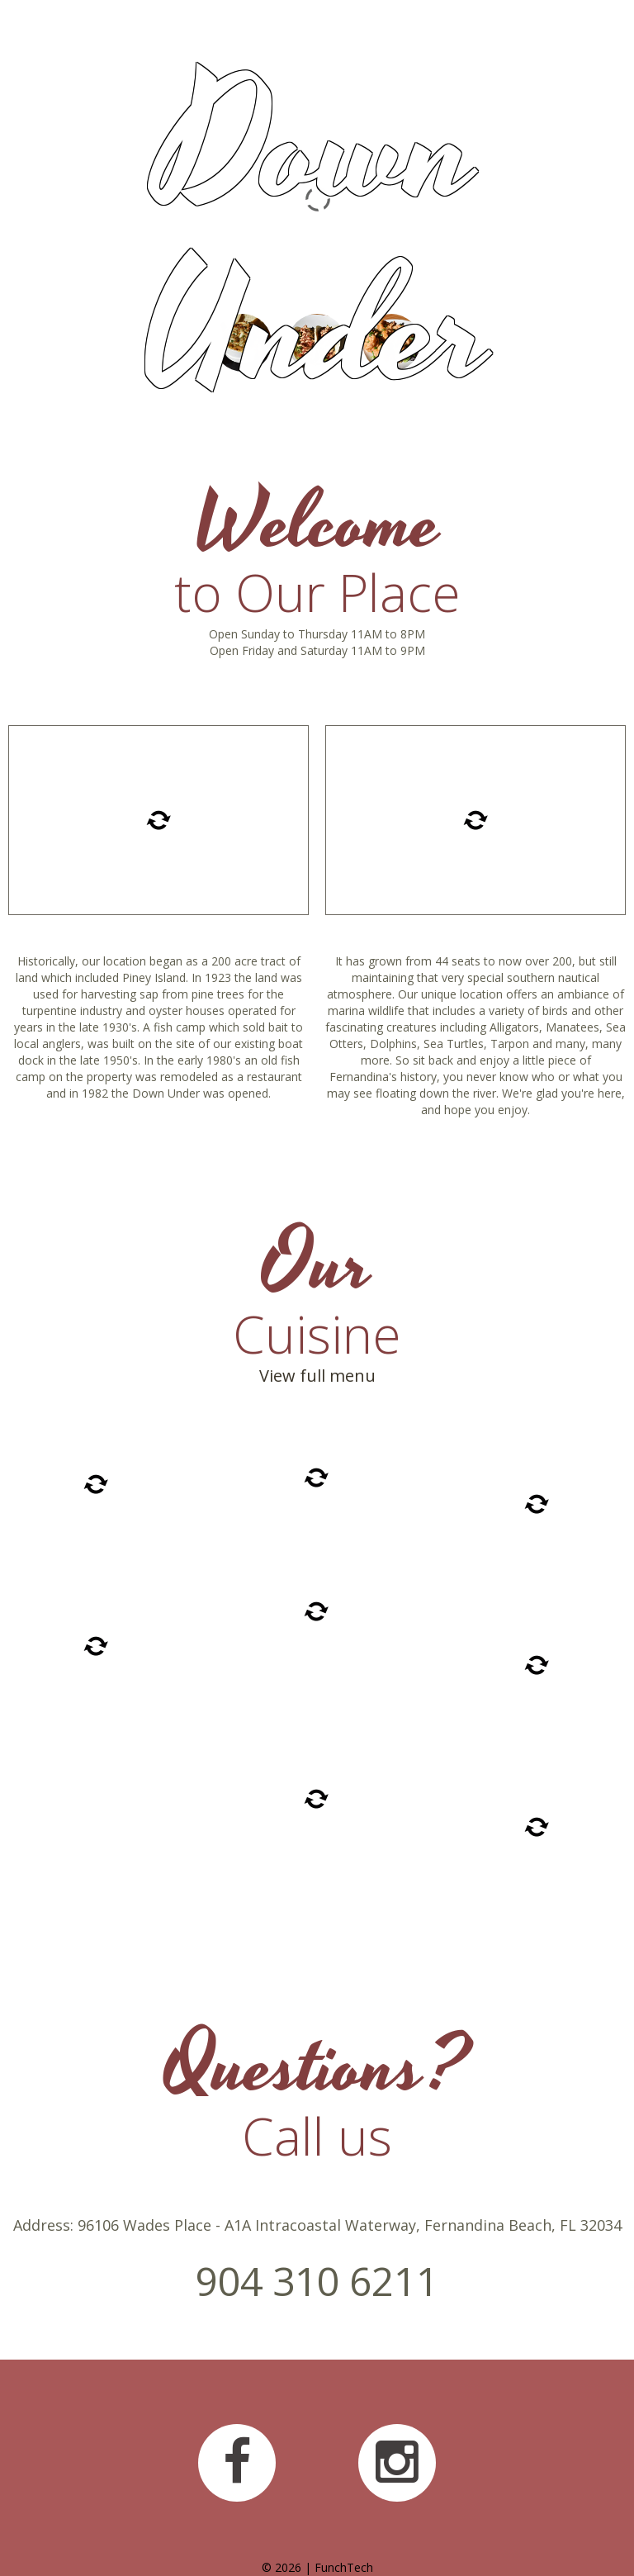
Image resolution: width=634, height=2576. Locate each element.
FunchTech (344, 2567)
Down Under (317, 242)
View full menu (317, 1376)
